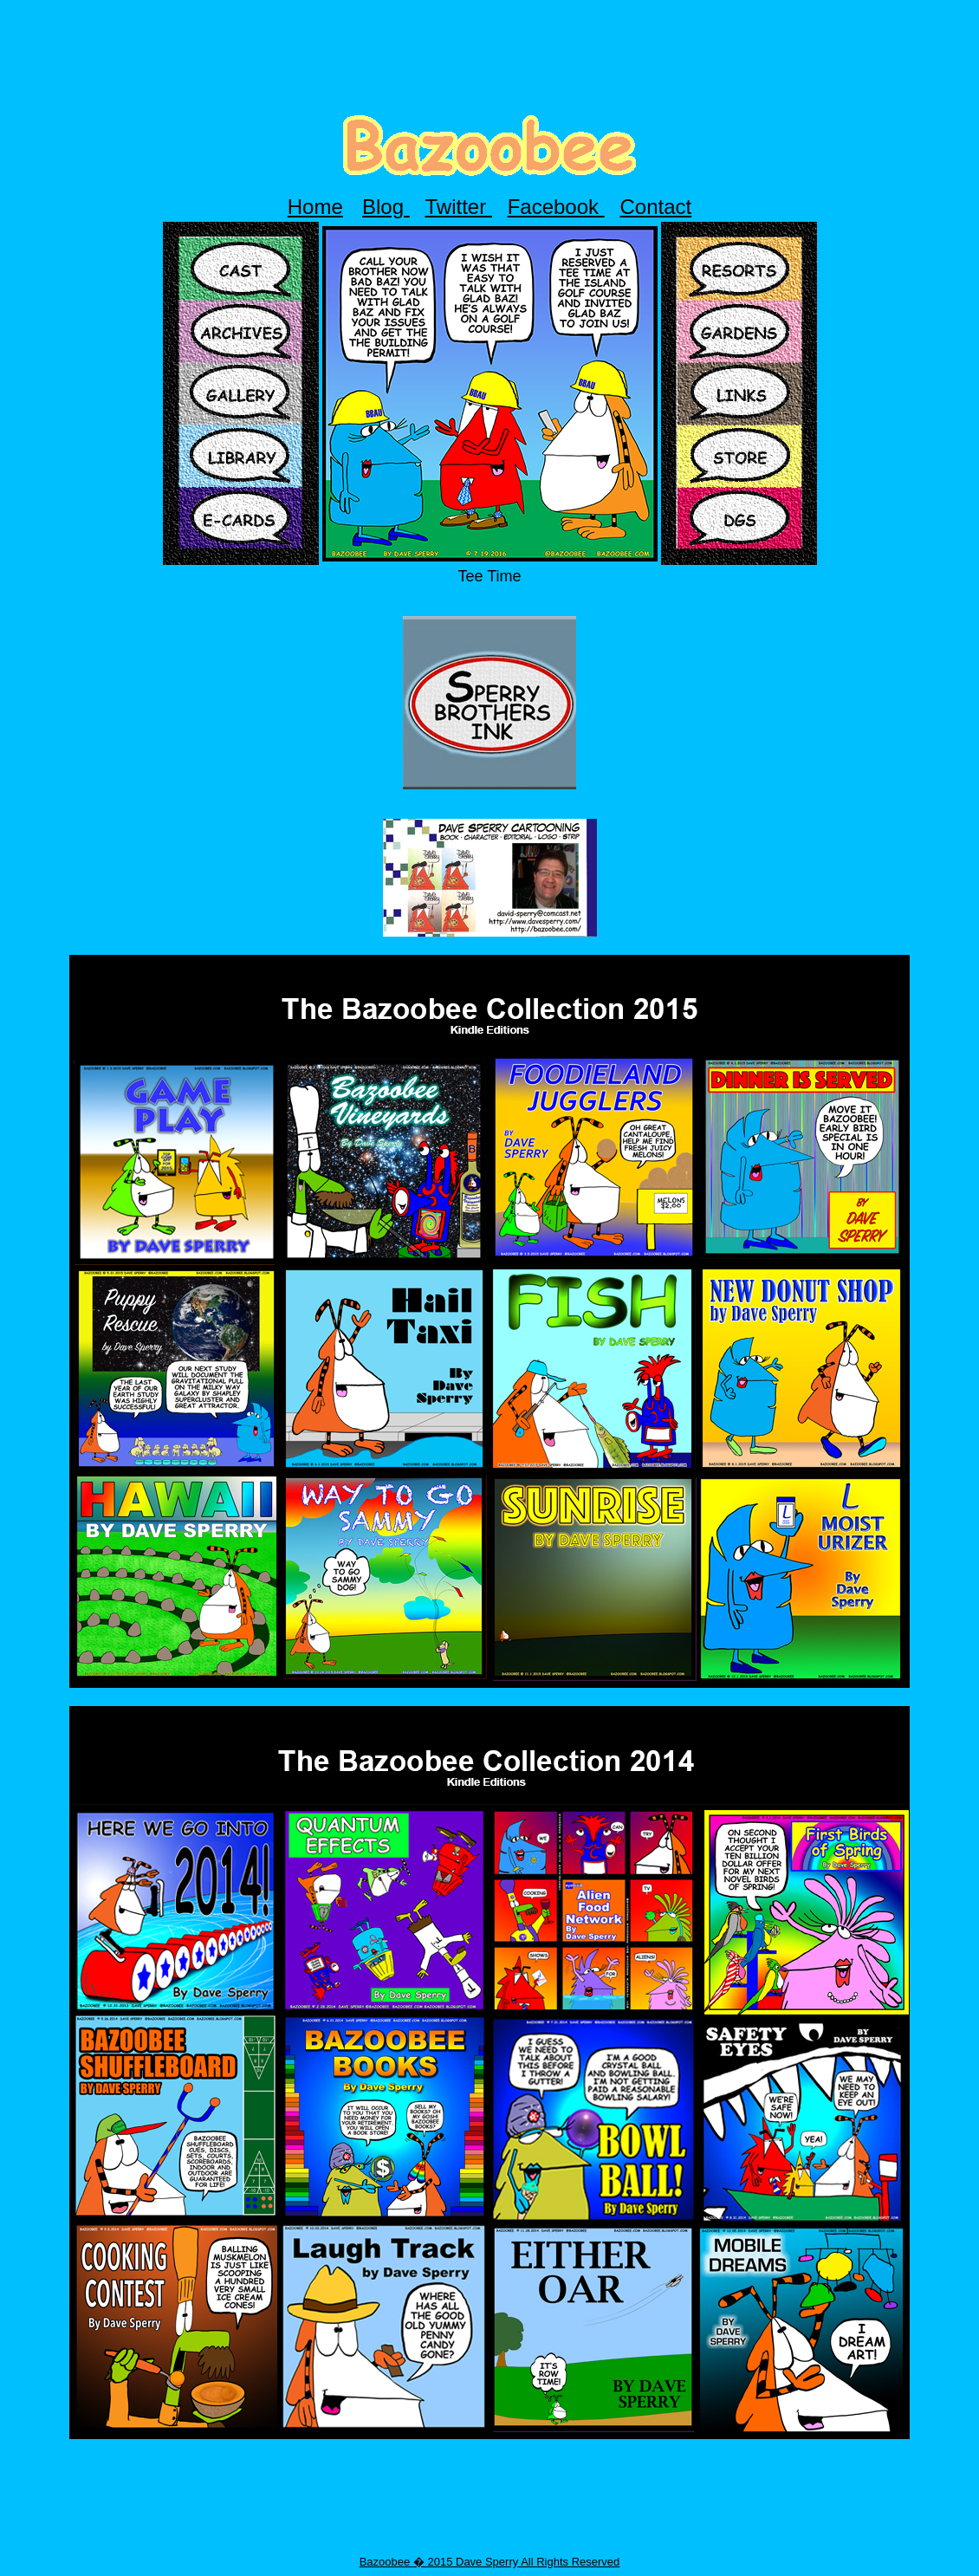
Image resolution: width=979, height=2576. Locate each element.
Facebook (556, 206)
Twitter (458, 206)
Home (315, 206)
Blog (386, 206)
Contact (656, 206)
